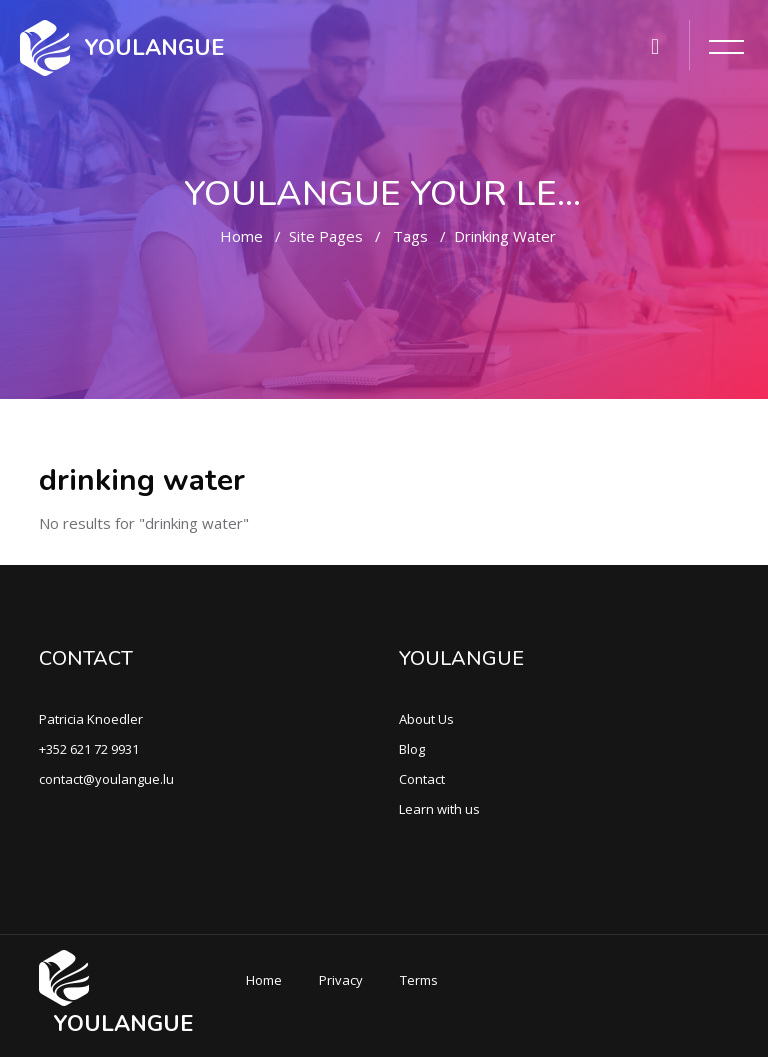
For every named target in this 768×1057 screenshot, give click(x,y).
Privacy (341, 980)
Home (241, 236)
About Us (426, 719)
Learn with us (439, 809)
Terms (419, 980)
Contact (422, 779)
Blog (412, 749)
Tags (410, 236)
